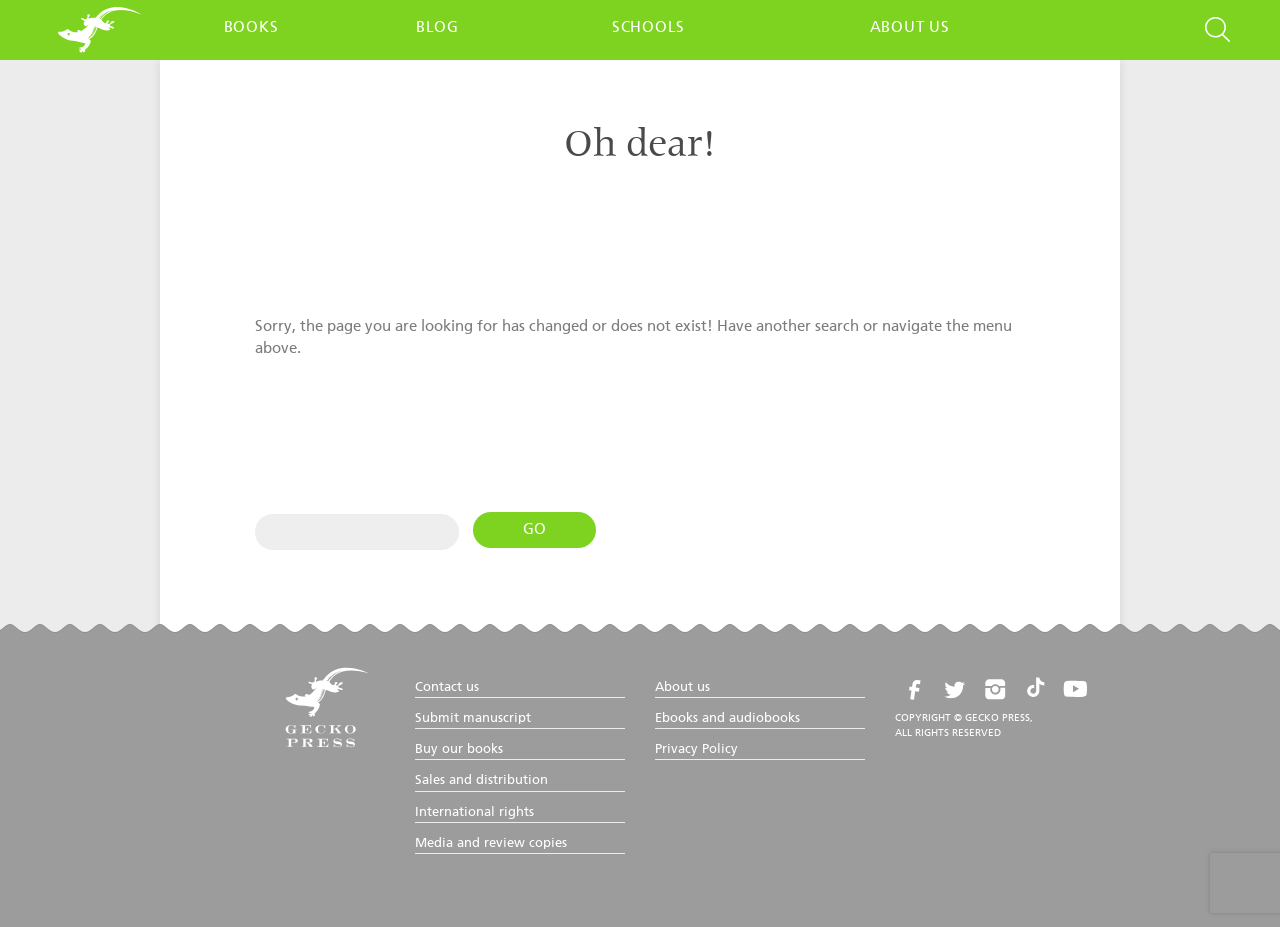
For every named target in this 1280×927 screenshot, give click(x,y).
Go (534, 529)
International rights (474, 812)
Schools (648, 27)
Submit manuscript (473, 718)
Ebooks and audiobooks (727, 718)
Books (251, 27)
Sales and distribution (481, 780)
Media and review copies (491, 843)
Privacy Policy (696, 749)
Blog (437, 27)
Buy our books (459, 749)
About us (910, 27)
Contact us (447, 687)
